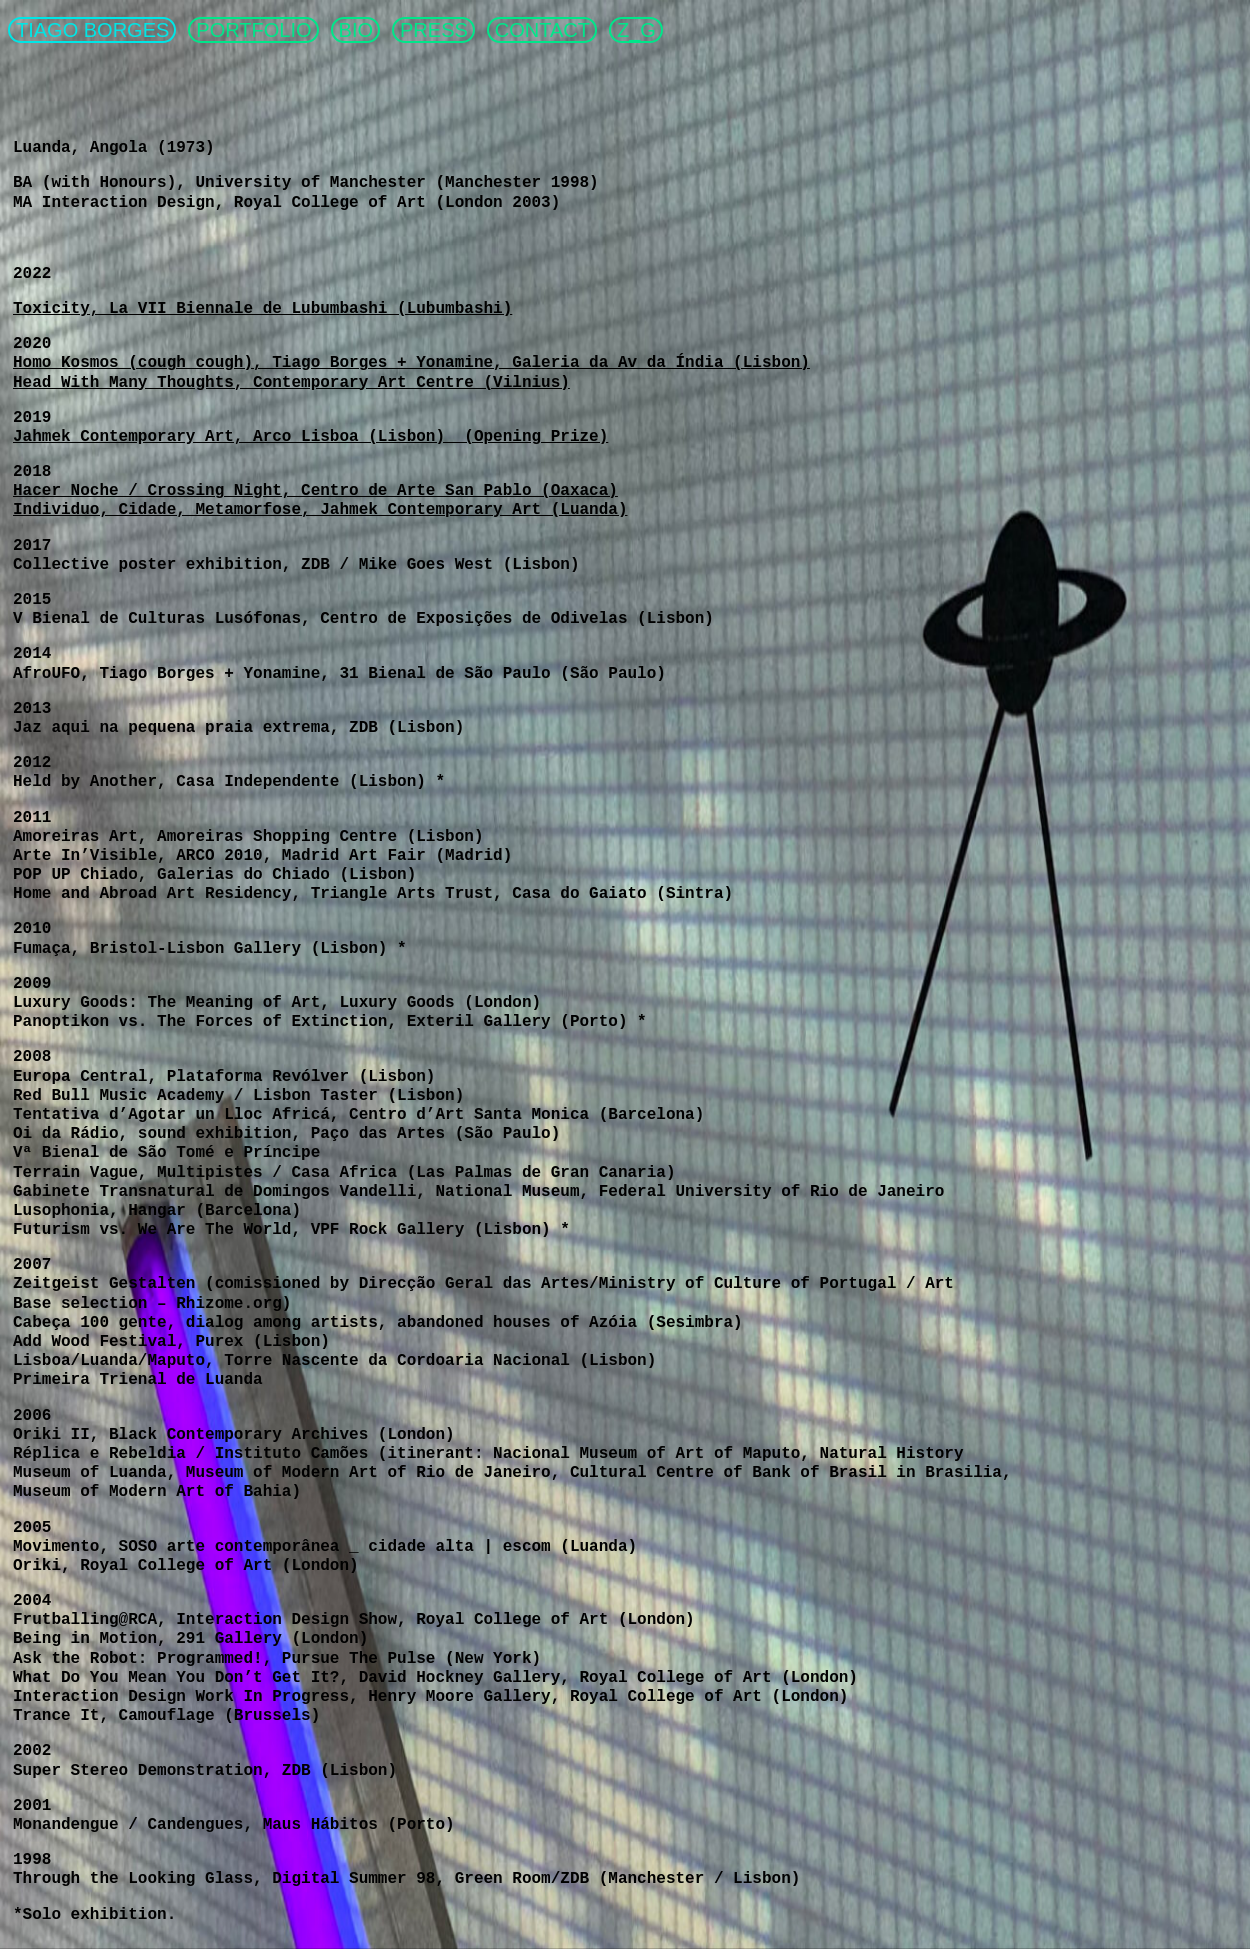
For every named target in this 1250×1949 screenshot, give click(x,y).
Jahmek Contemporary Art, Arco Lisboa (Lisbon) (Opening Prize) (310, 437)
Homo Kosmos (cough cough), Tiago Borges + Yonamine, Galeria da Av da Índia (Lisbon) (411, 363)
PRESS (434, 30)
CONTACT (542, 30)
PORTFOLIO (253, 30)
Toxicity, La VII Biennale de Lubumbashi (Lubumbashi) (262, 309)
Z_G (636, 30)
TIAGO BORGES (92, 30)
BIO (356, 30)
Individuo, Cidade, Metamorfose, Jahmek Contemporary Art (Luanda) (320, 510)
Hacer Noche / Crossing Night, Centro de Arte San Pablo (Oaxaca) (315, 491)
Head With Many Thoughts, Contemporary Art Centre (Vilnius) (291, 383)
